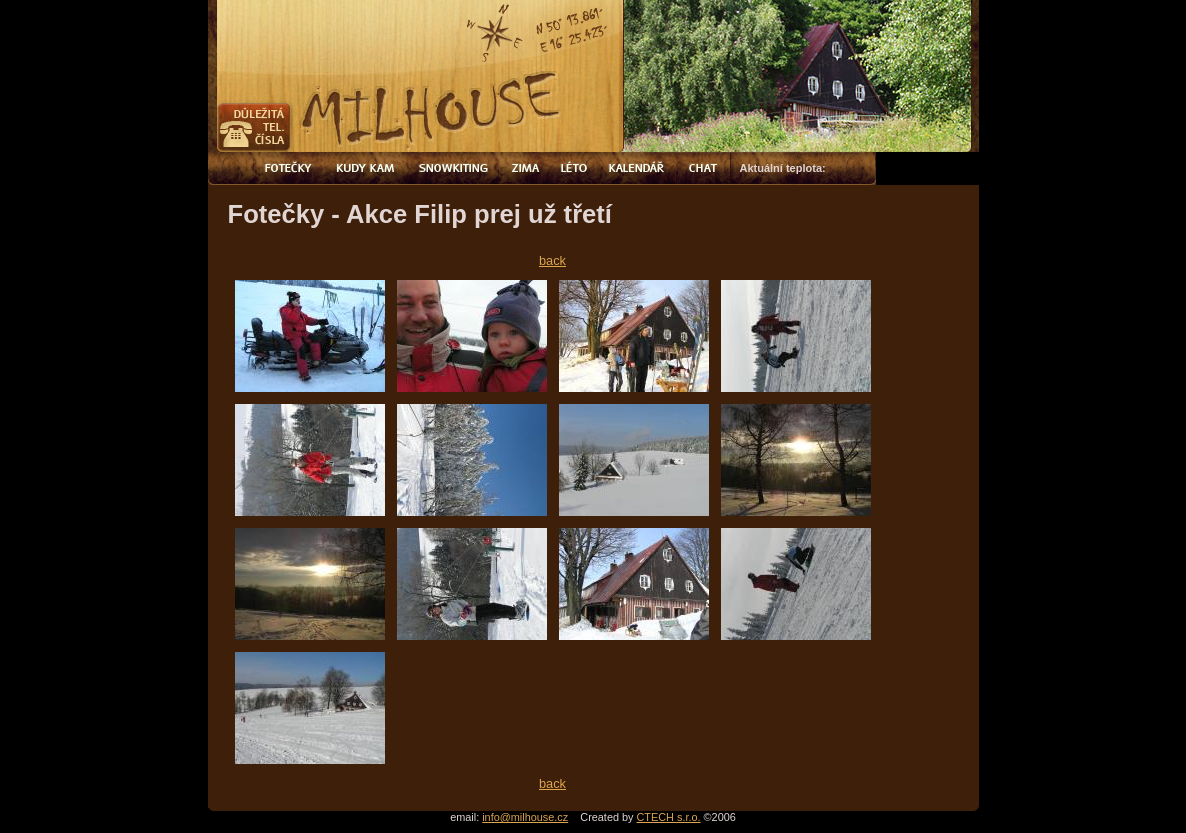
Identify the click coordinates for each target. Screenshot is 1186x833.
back (552, 260)
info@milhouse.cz (525, 817)
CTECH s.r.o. (669, 817)
